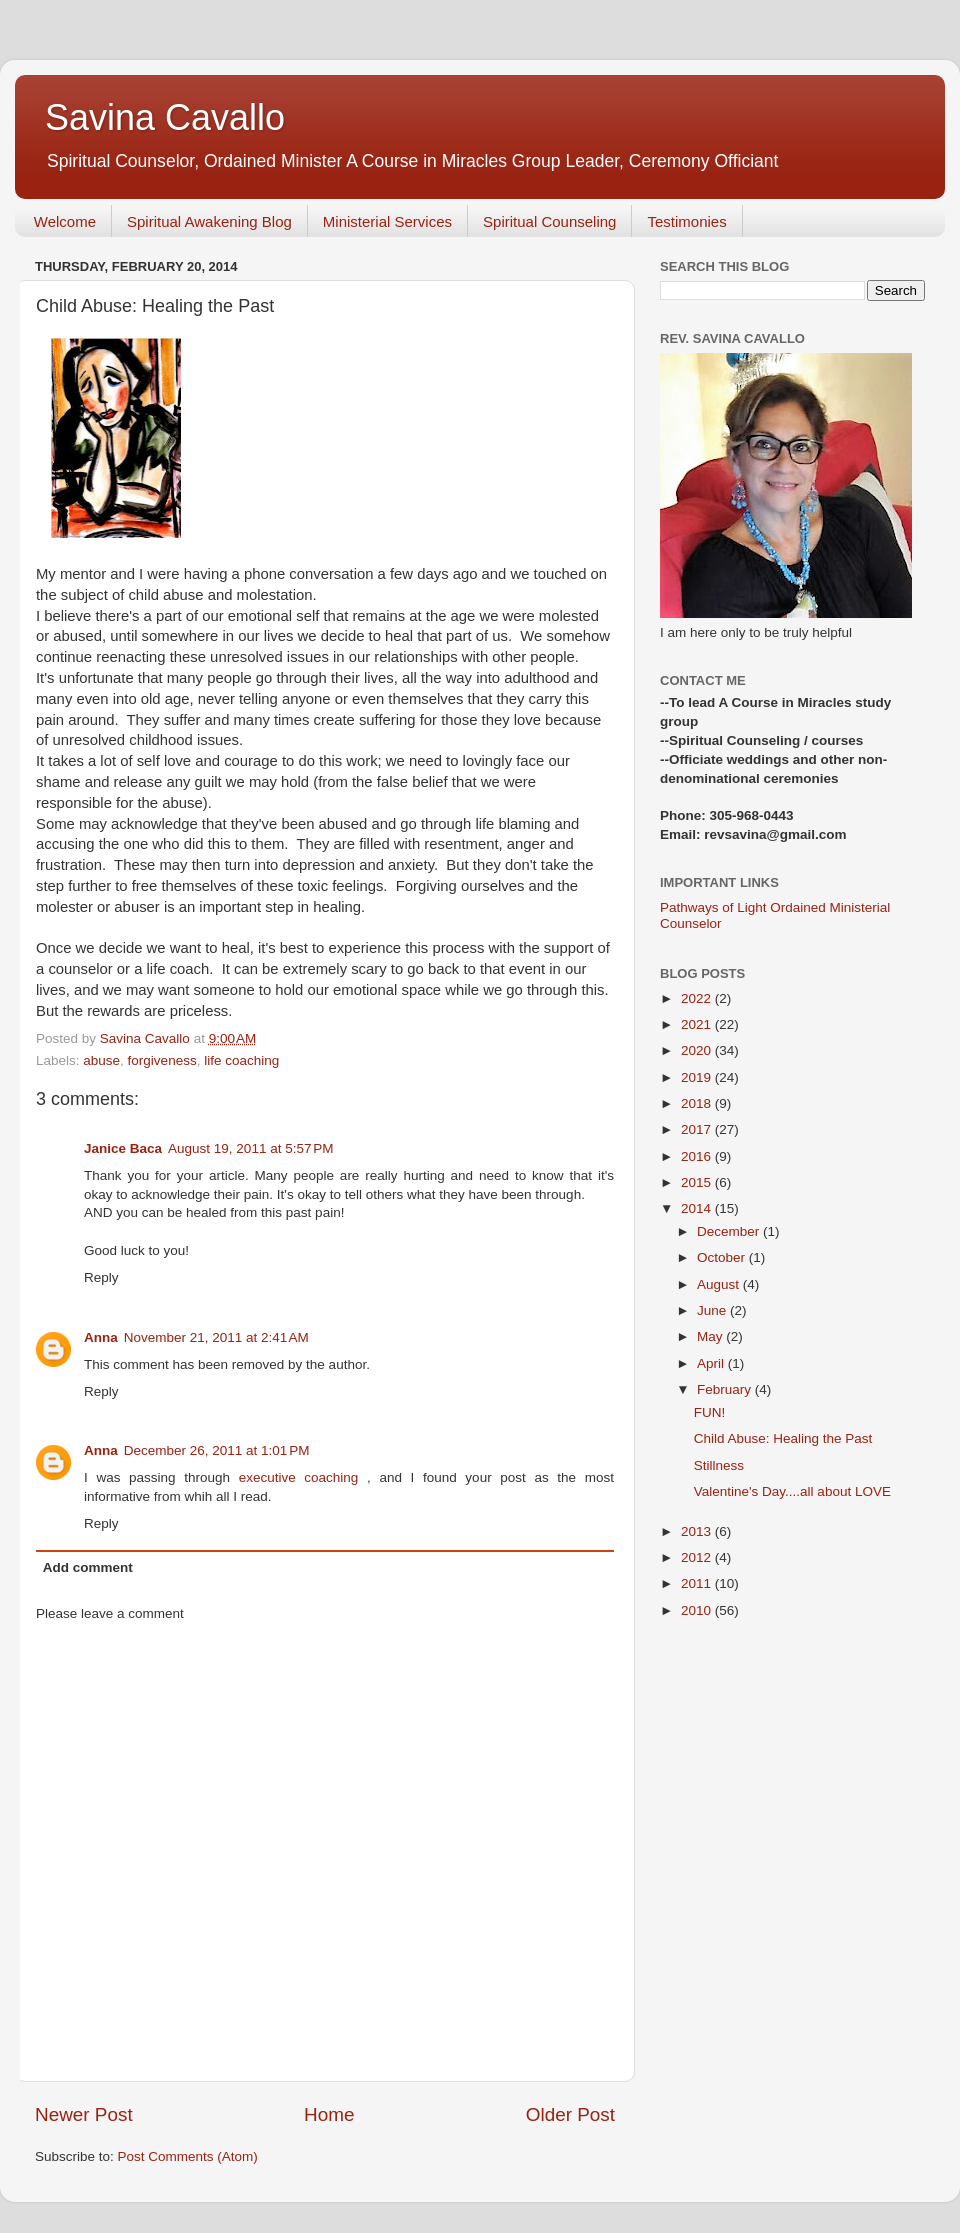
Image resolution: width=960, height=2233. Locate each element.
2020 (698, 1050)
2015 (698, 1182)
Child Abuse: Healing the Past (783, 1438)
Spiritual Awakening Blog (209, 221)
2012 (698, 1557)
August (720, 1284)
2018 (698, 1103)
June (713, 1310)
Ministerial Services (387, 221)
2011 (698, 1583)
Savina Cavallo (165, 117)
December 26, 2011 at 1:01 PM (217, 1450)
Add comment (88, 1567)
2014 (698, 1208)
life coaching (241, 1060)
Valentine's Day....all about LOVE (792, 1491)
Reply (101, 1277)
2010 (698, 1610)
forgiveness (162, 1060)
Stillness (719, 1465)
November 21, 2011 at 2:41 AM (216, 1337)
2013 (698, 1531)
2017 (698, 1129)
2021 (698, 1024)
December (730, 1231)
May (711, 1336)
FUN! (710, 1412)
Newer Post (84, 2114)
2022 (698, 998)
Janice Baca (123, 1148)
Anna (101, 1337)
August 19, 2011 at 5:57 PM (251, 1148)
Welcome (65, 221)
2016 (698, 1156)
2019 (698, 1077)
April (712, 1363)
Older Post (570, 2114)
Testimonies (686, 221)
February (726, 1389)
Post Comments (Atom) (188, 2156)
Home (329, 2114)
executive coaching (303, 1477)
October (723, 1257)
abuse (101, 1060)
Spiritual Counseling (549, 221)
